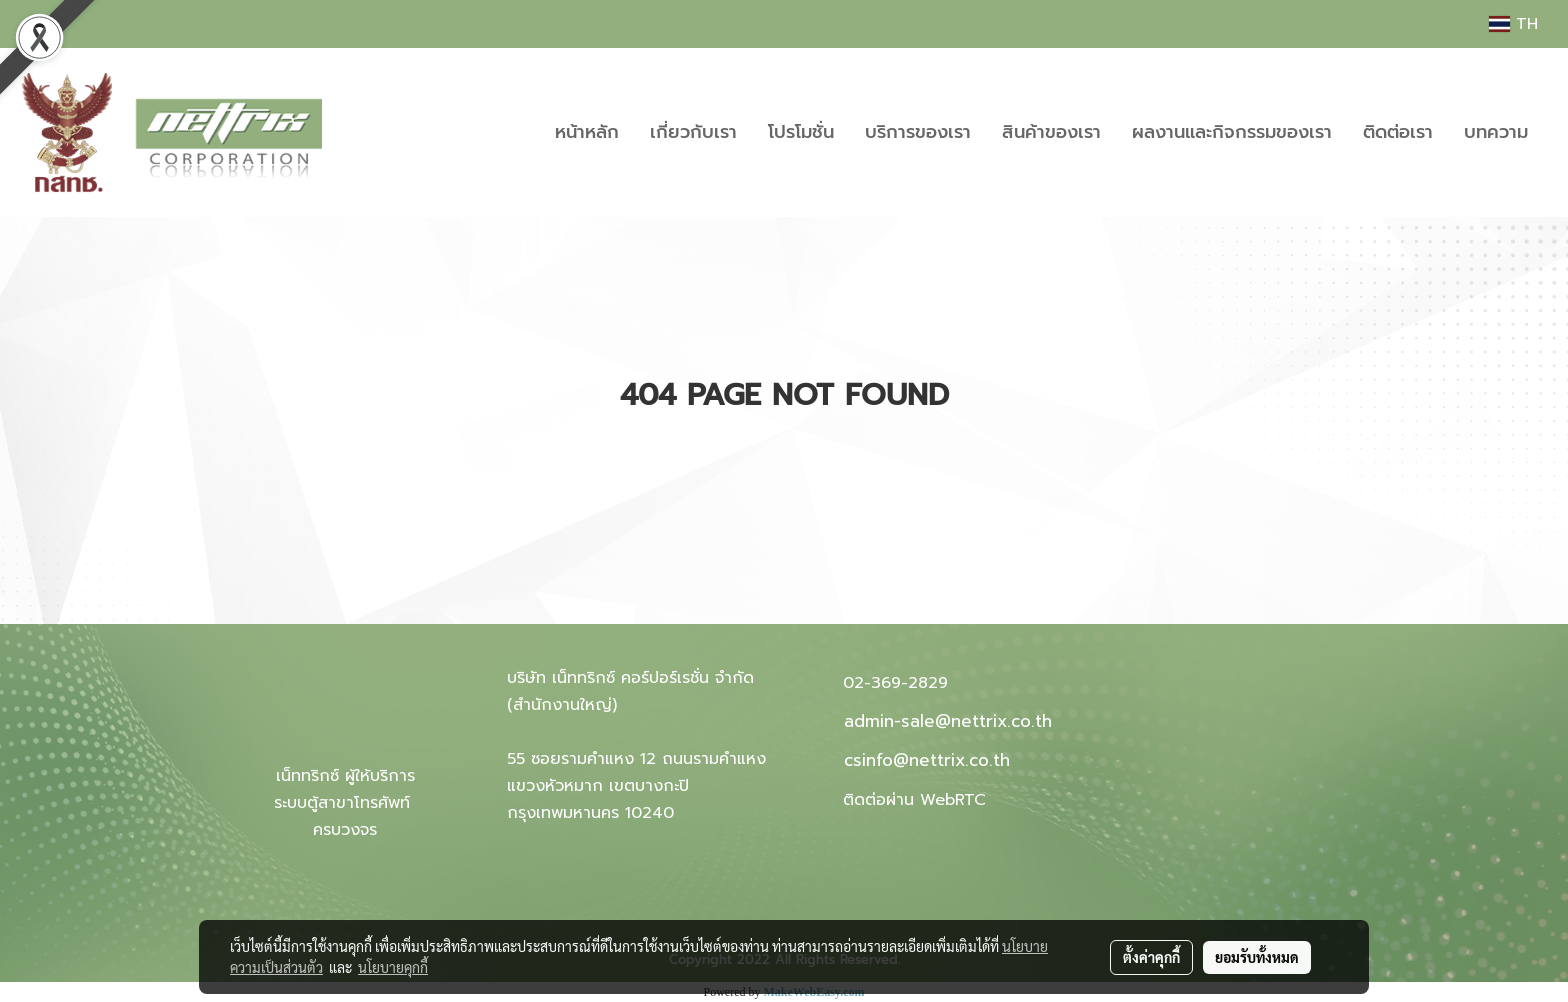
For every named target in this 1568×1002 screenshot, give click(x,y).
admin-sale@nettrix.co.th (948, 721)
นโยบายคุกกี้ (393, 967)
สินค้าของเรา (1051, 132)
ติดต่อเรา (1398, 132)
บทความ (1496, 132)
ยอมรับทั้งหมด (1257, 957)
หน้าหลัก (587, 132)
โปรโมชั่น (801, 132)
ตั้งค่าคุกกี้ (1151, 957)
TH (1513, 24)
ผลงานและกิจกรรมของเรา (1232, 132)
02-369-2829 (895, 683)
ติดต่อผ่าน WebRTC (914, 800)
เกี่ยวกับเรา (693, 132)
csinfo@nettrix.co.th (927, 760)
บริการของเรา (918, 132)
